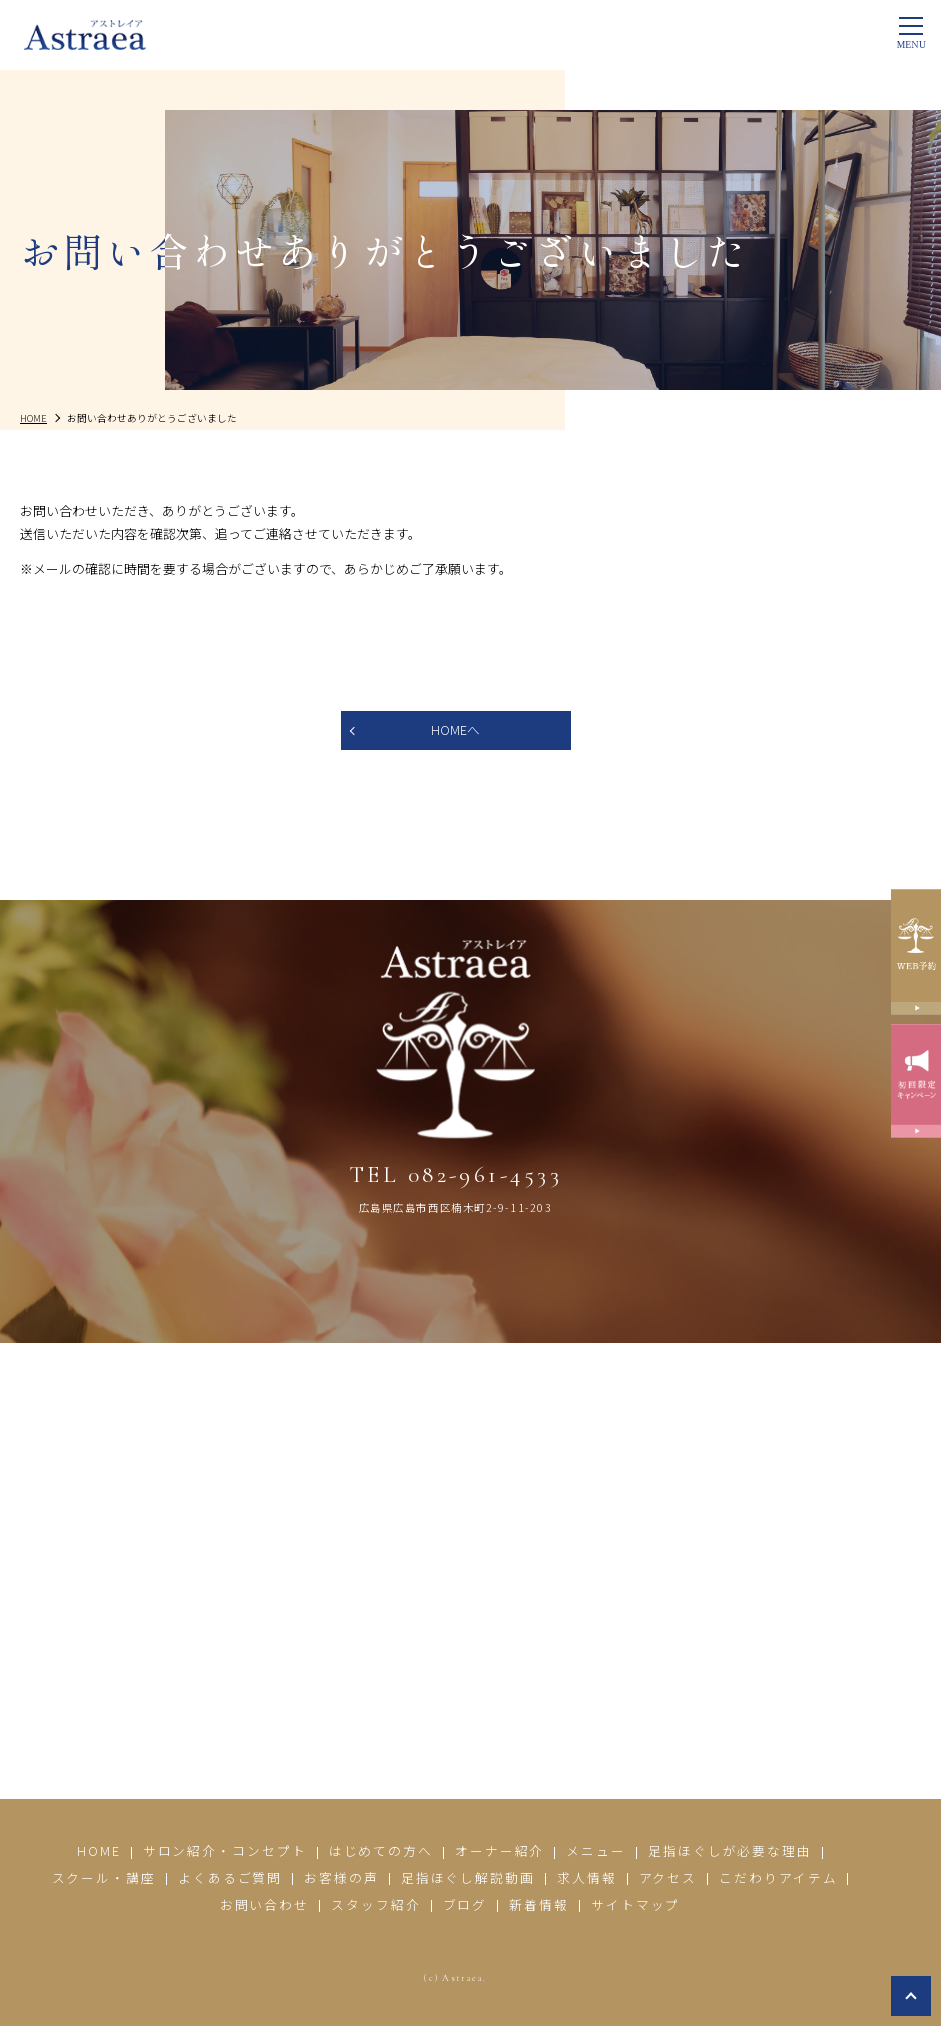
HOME (99, 1852)
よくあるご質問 (230, 1878)
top (911, 1996)
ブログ (465, 1904)
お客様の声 (341, 1878)
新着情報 (539, 1904)
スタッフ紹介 (376, 1904)
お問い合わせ (264, 1904)
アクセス (668, 1878)
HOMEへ (455, 730)
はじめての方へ (381, 1852)
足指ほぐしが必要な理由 (730, 1852)
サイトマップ (636, 1904)
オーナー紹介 (500, 1852)
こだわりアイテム (778, 1878)
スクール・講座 (103, 1878)
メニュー (596, 1852)
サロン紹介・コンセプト (224, 1852)
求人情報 (587, 1878)
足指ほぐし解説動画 (468, 1878)
